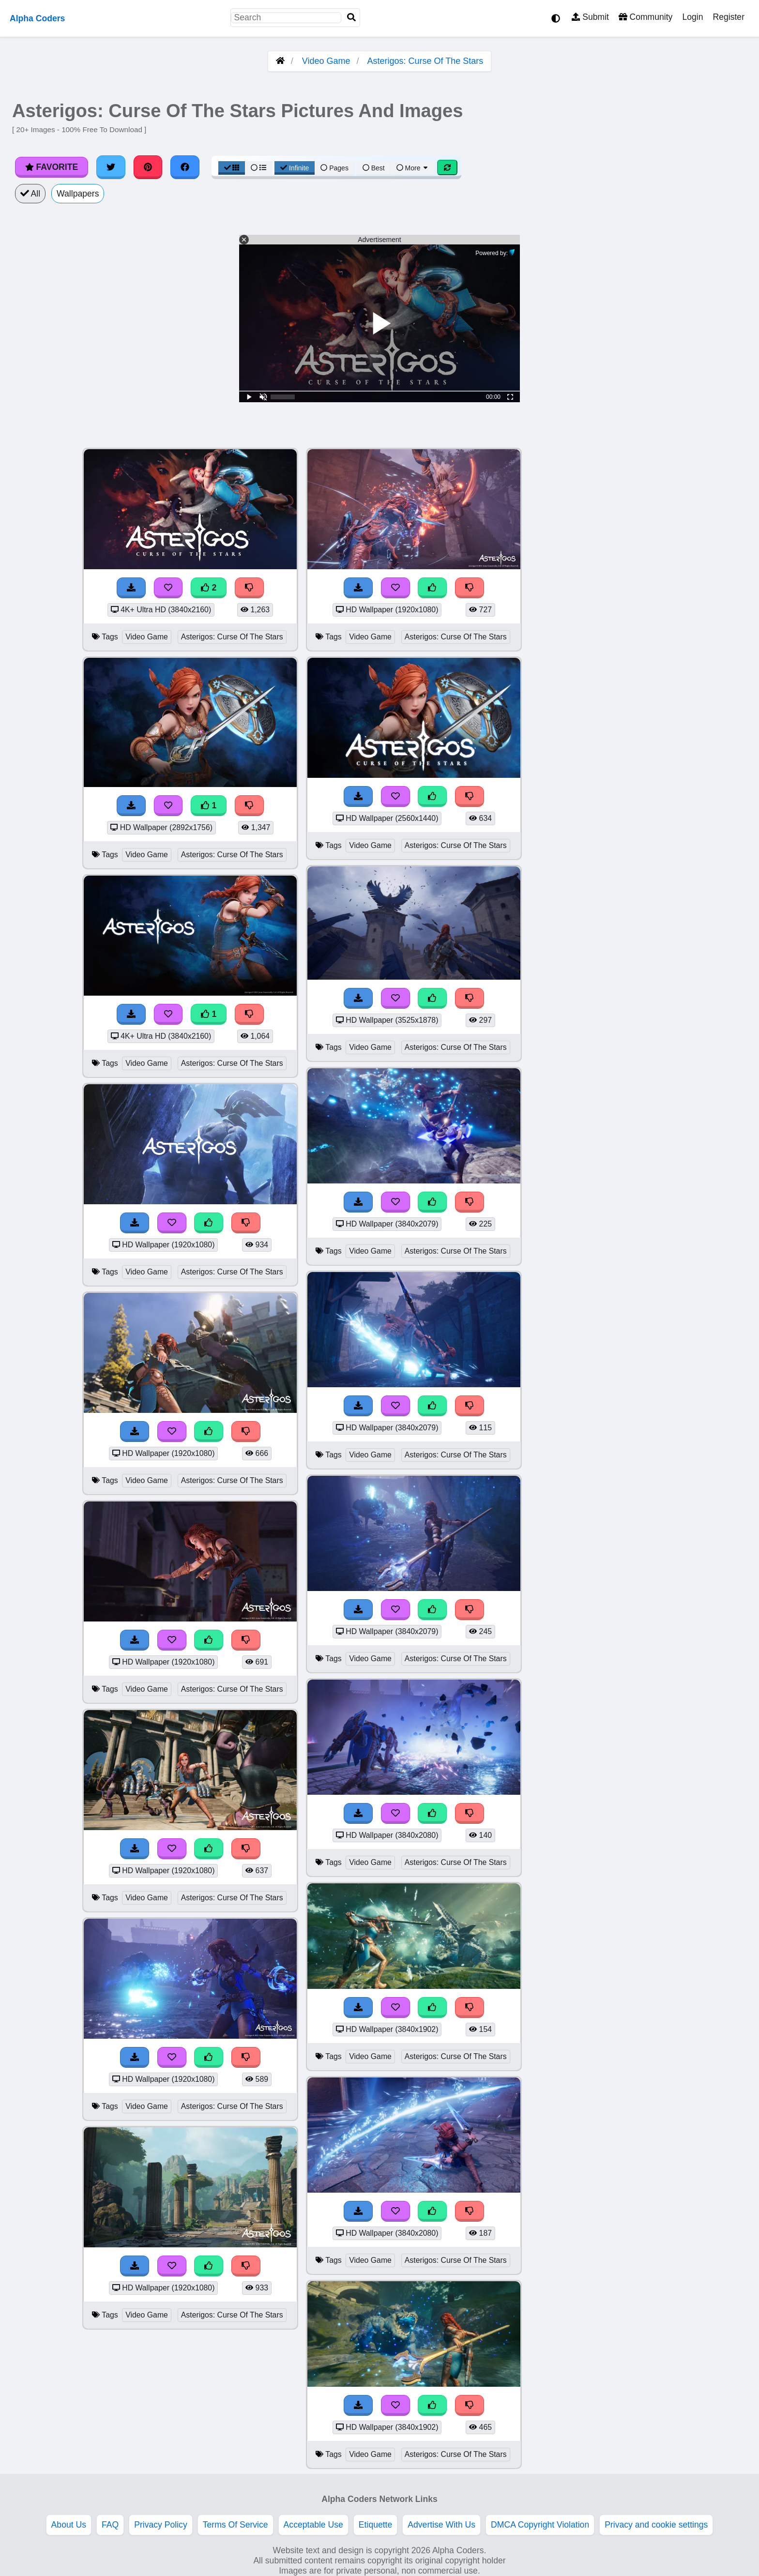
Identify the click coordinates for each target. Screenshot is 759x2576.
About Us (68, 2525)
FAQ (110, 2525)
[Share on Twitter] (110, 167)
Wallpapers (78, 193)
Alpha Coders (37, 18)
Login (692, 17)
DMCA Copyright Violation (540, 2525)
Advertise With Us (441, 2525)
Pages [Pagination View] (334, 168)
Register (728, 17)
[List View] (258, 168)
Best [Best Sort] (374, 168)
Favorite (51, 167)
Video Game (326, 61)
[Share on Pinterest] (148, 167)
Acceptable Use (313, 2525)
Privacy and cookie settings (656, 2525)
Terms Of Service (235, 2525)
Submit (590, 17)
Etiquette (375, 2525)
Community (645, 17)
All (30, 193)
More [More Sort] (412, 168)
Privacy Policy (160, 2525)
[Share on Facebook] (184, 167)
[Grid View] (231, 168)
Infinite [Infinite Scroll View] (294, 168)
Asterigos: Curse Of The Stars (425, 61)
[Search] (351, 18)
